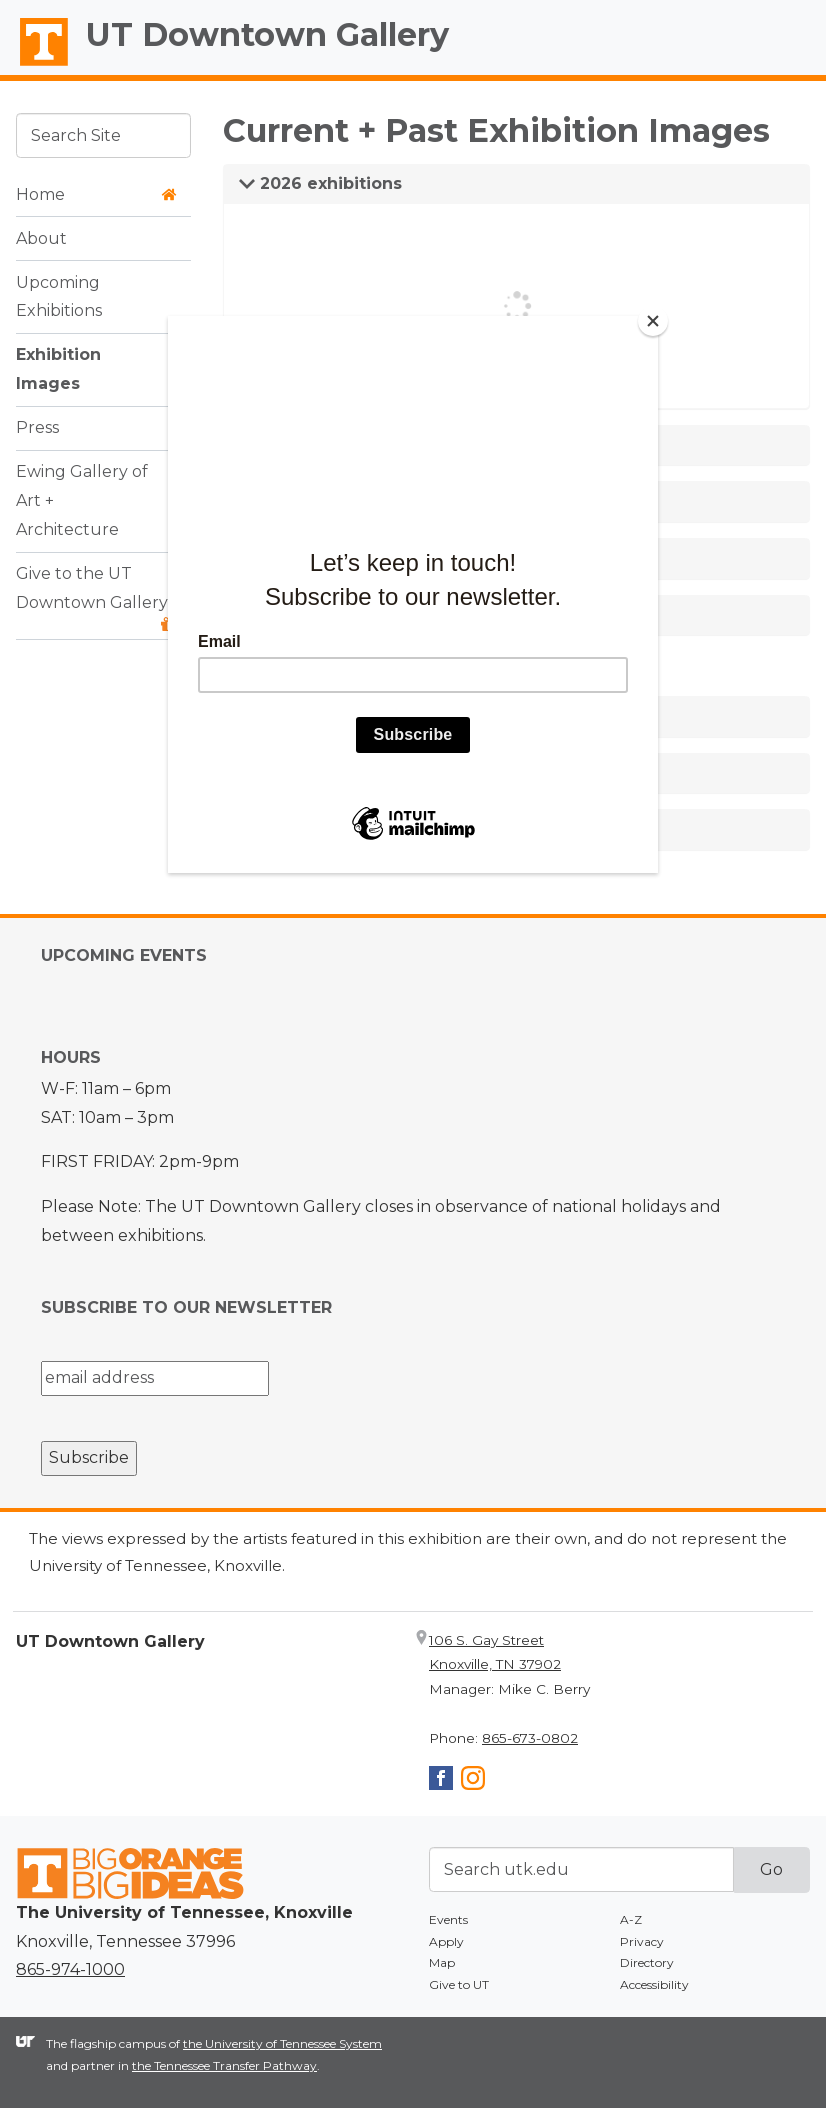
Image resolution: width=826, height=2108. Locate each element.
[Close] (653, 321)
